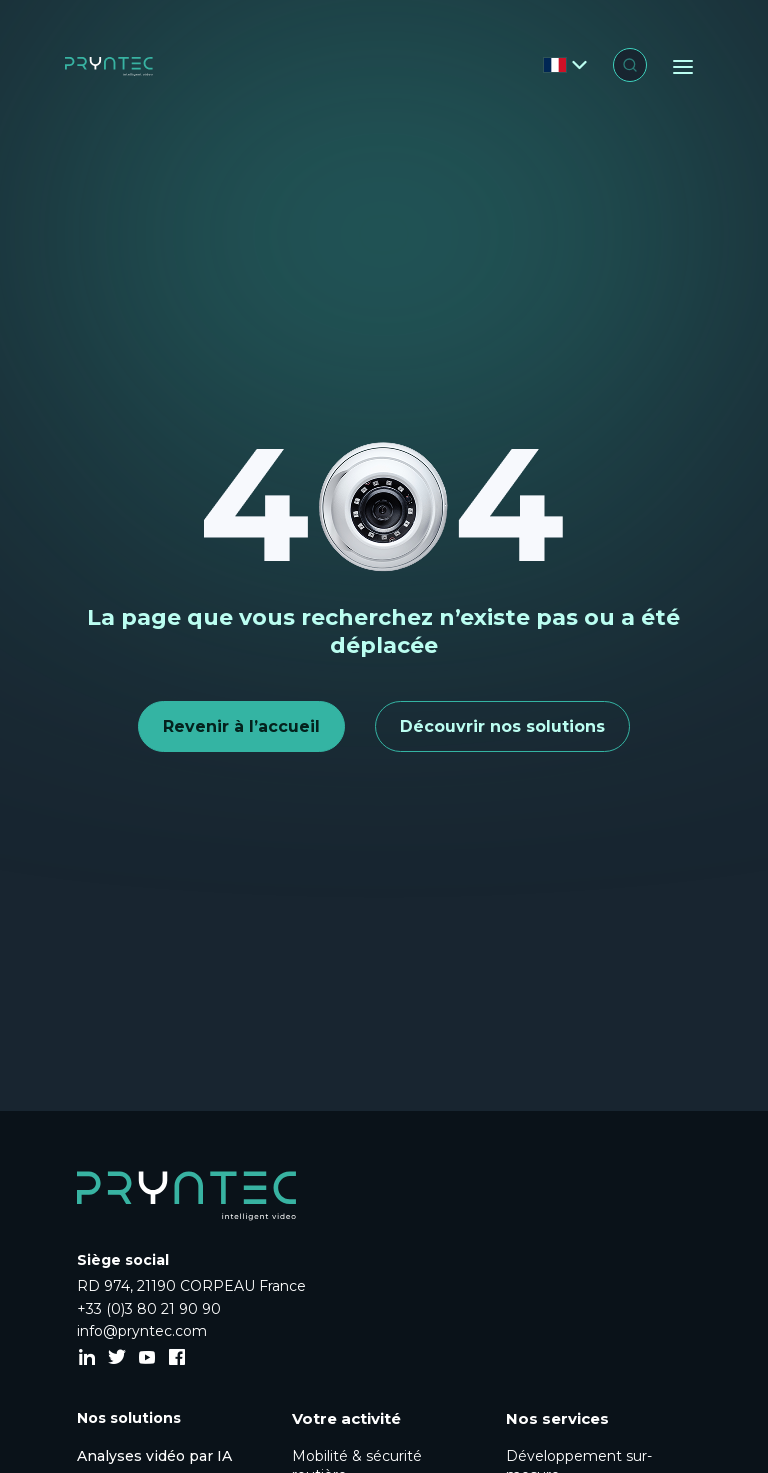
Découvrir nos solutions (502, 726)
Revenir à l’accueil (241, 726)
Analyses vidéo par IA (154, 1456)
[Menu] (683, 67)
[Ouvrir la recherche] (630, 65)
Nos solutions (129, 1418)
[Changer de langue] (565, 65)
